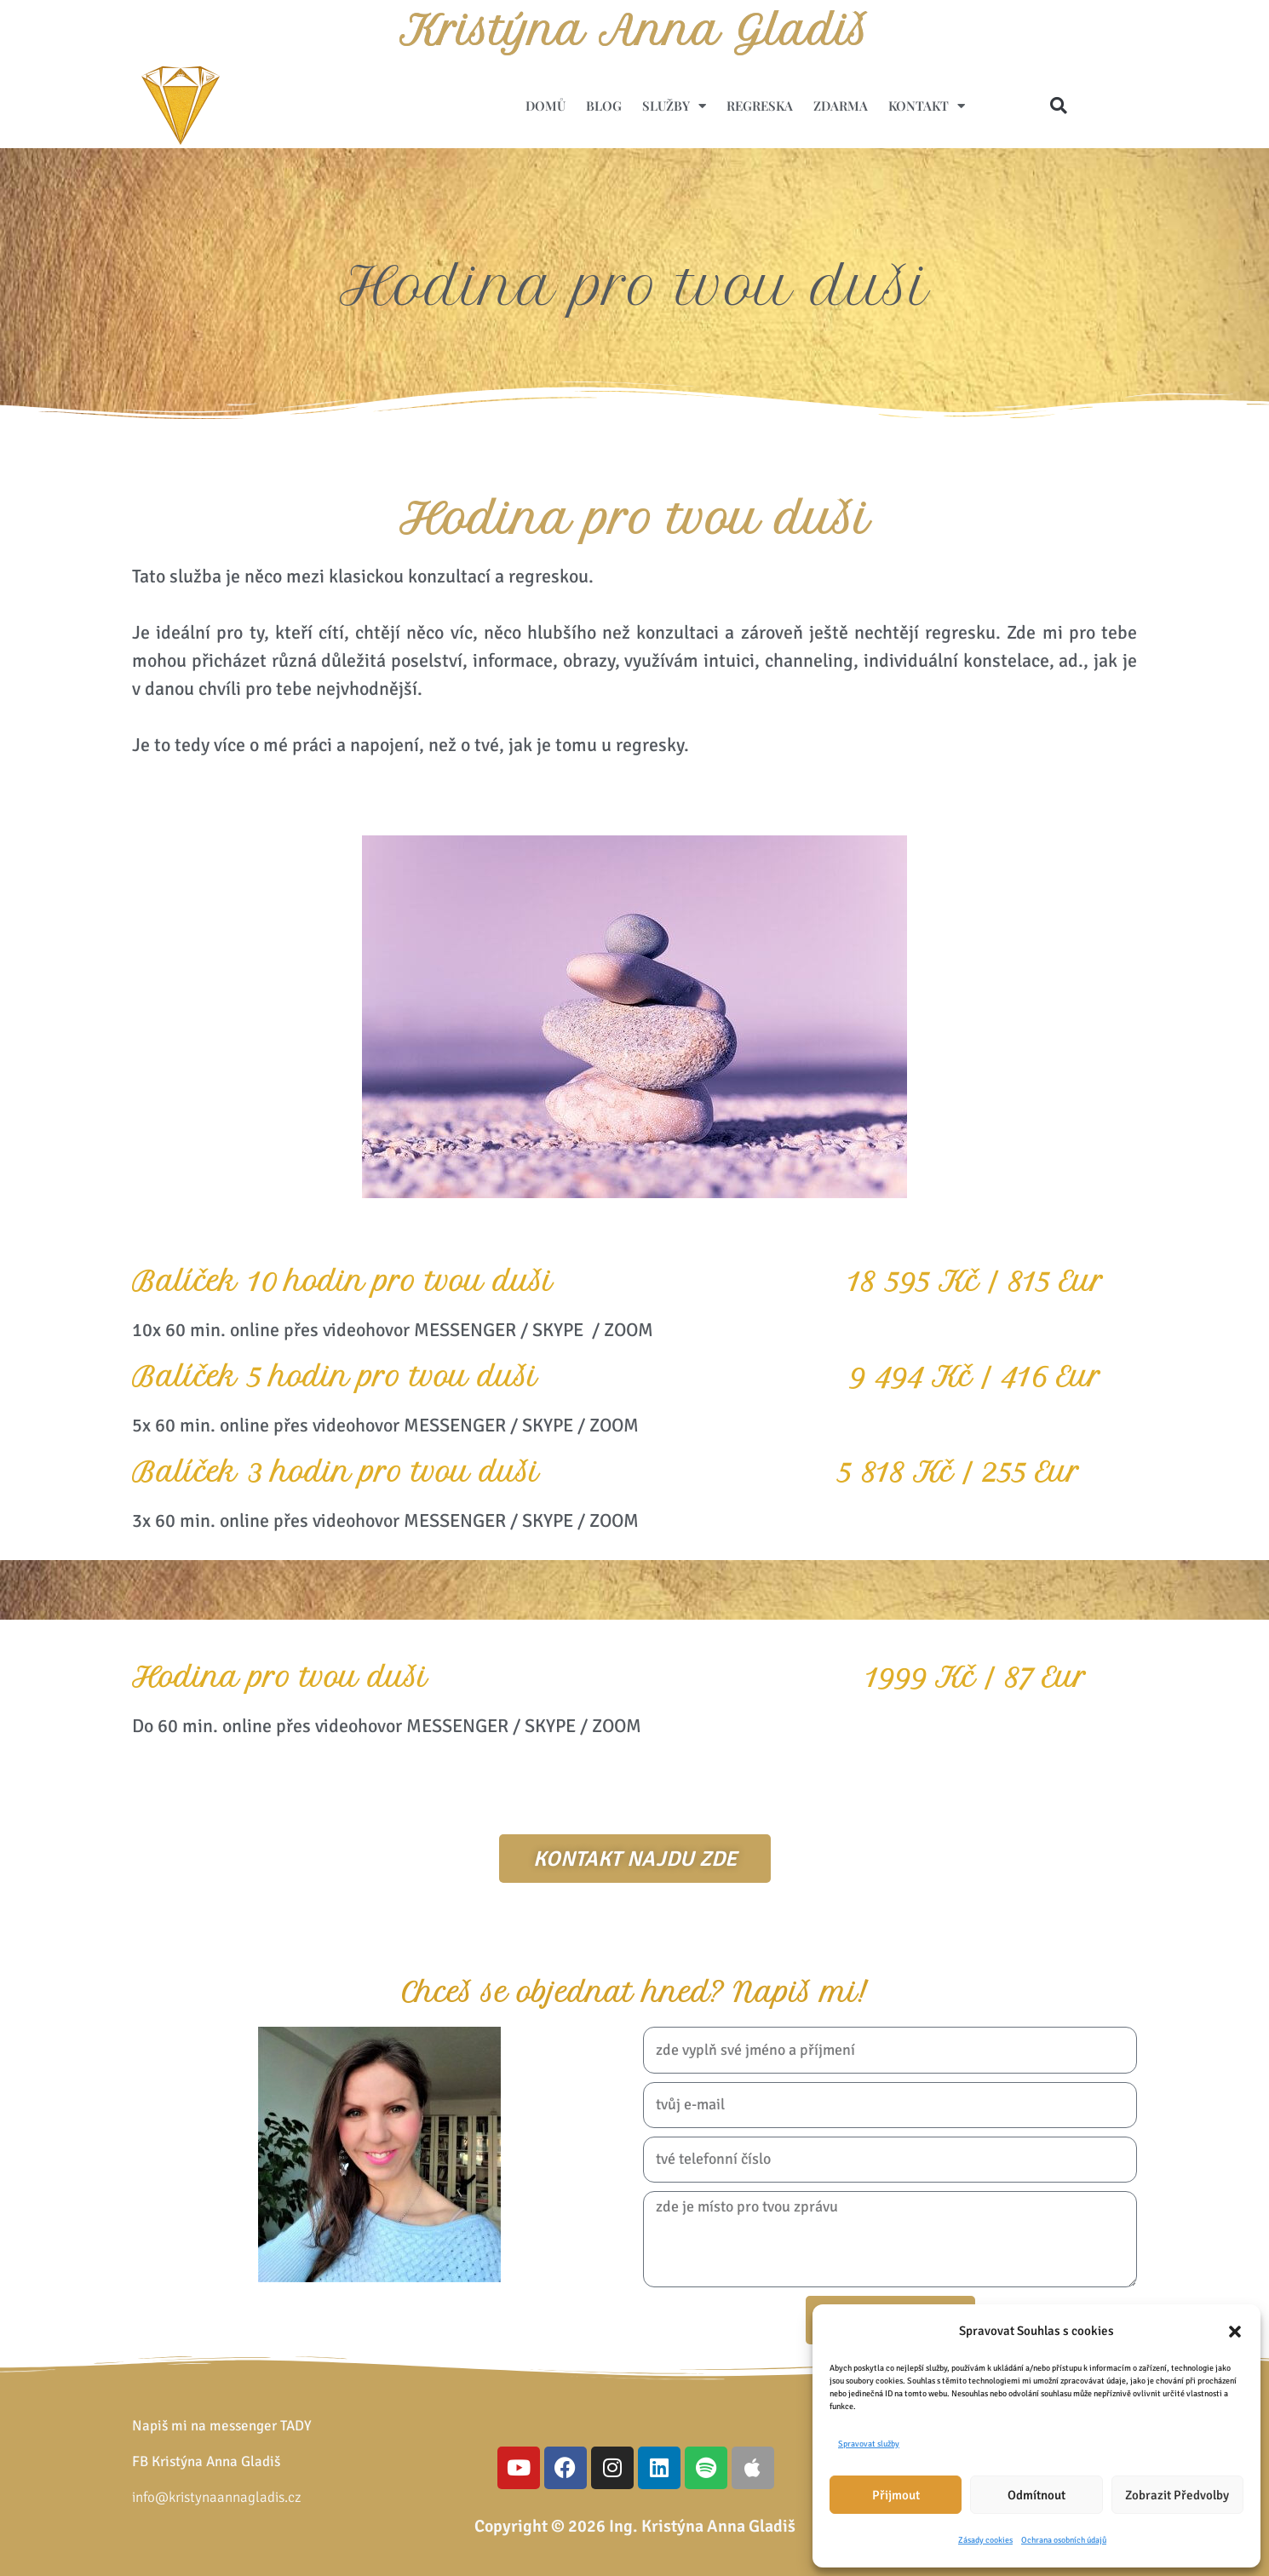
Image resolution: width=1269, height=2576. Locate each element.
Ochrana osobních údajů (1063, 2540)
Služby (674, 106)
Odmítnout (1036, 2495)
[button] (1234, 2331)
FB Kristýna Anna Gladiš (206, 2461)
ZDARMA (840, 105)
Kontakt (926, 106)
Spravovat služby (868, 2444)
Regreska (759, 105)
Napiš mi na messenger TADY (222, 2426)
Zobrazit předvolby (1177, 2495)
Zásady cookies (985, 2540)
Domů (545, 105)
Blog (604, 105)
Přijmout (896, 2495)
